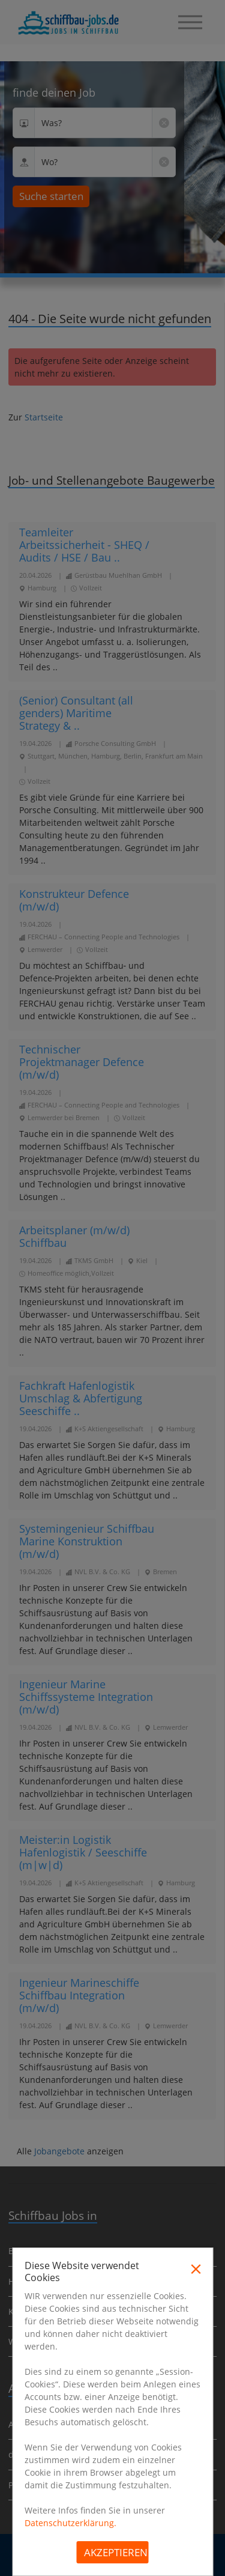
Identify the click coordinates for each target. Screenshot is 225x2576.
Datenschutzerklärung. (70, 2523)
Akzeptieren (116, 2552)
